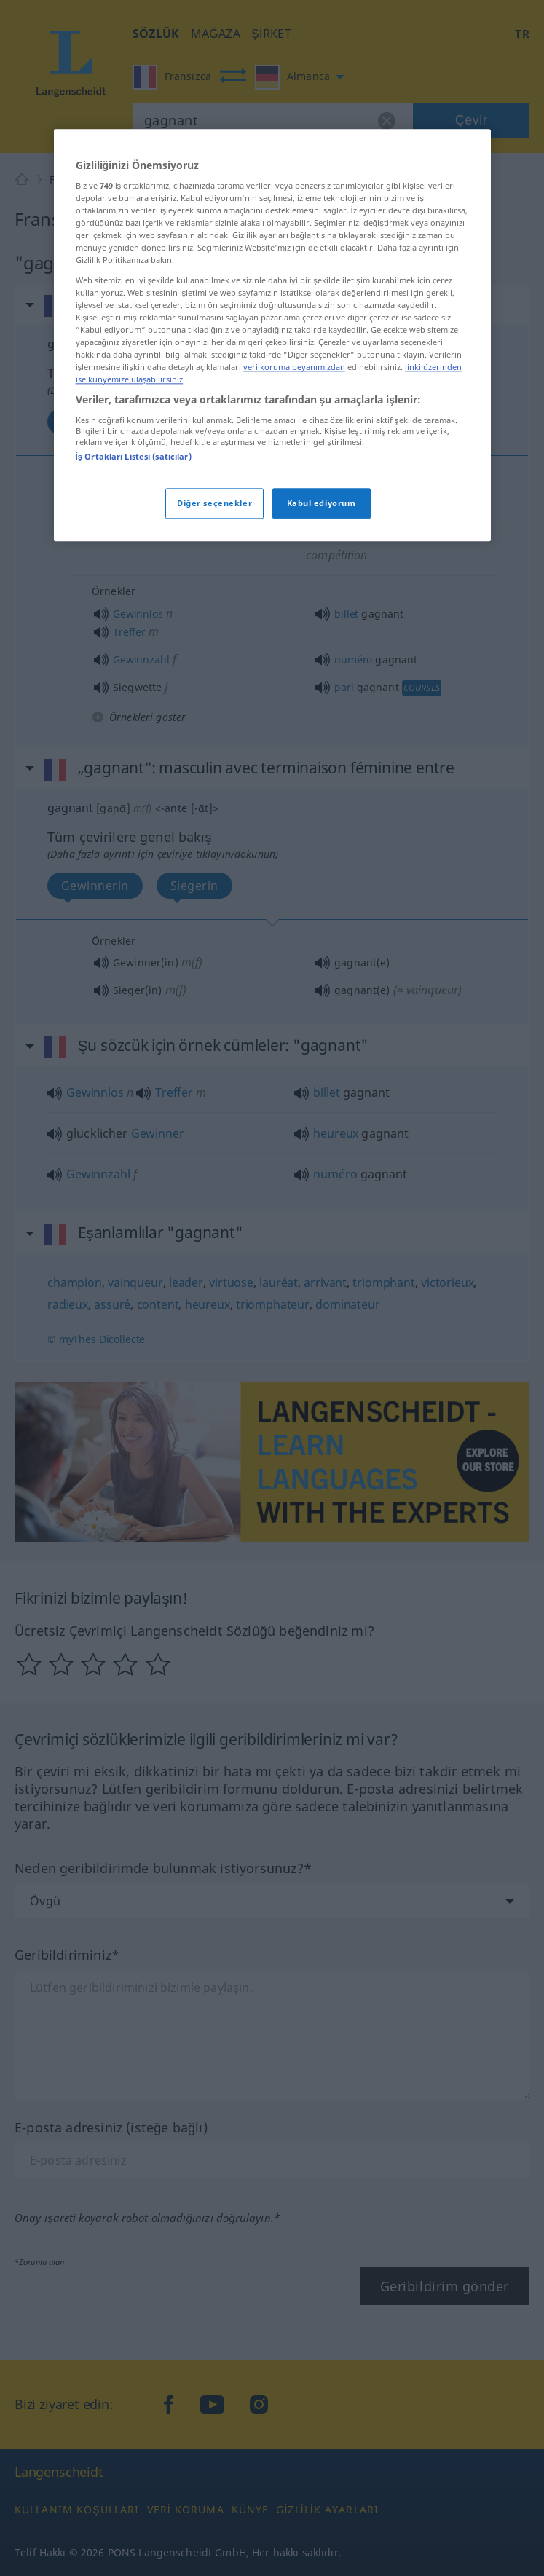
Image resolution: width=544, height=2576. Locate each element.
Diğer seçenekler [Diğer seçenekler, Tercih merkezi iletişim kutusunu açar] (214, 664)
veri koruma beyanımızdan (294, 528)
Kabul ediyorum (321, 664)
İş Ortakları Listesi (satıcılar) (134, 617)
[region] (272, 496)
